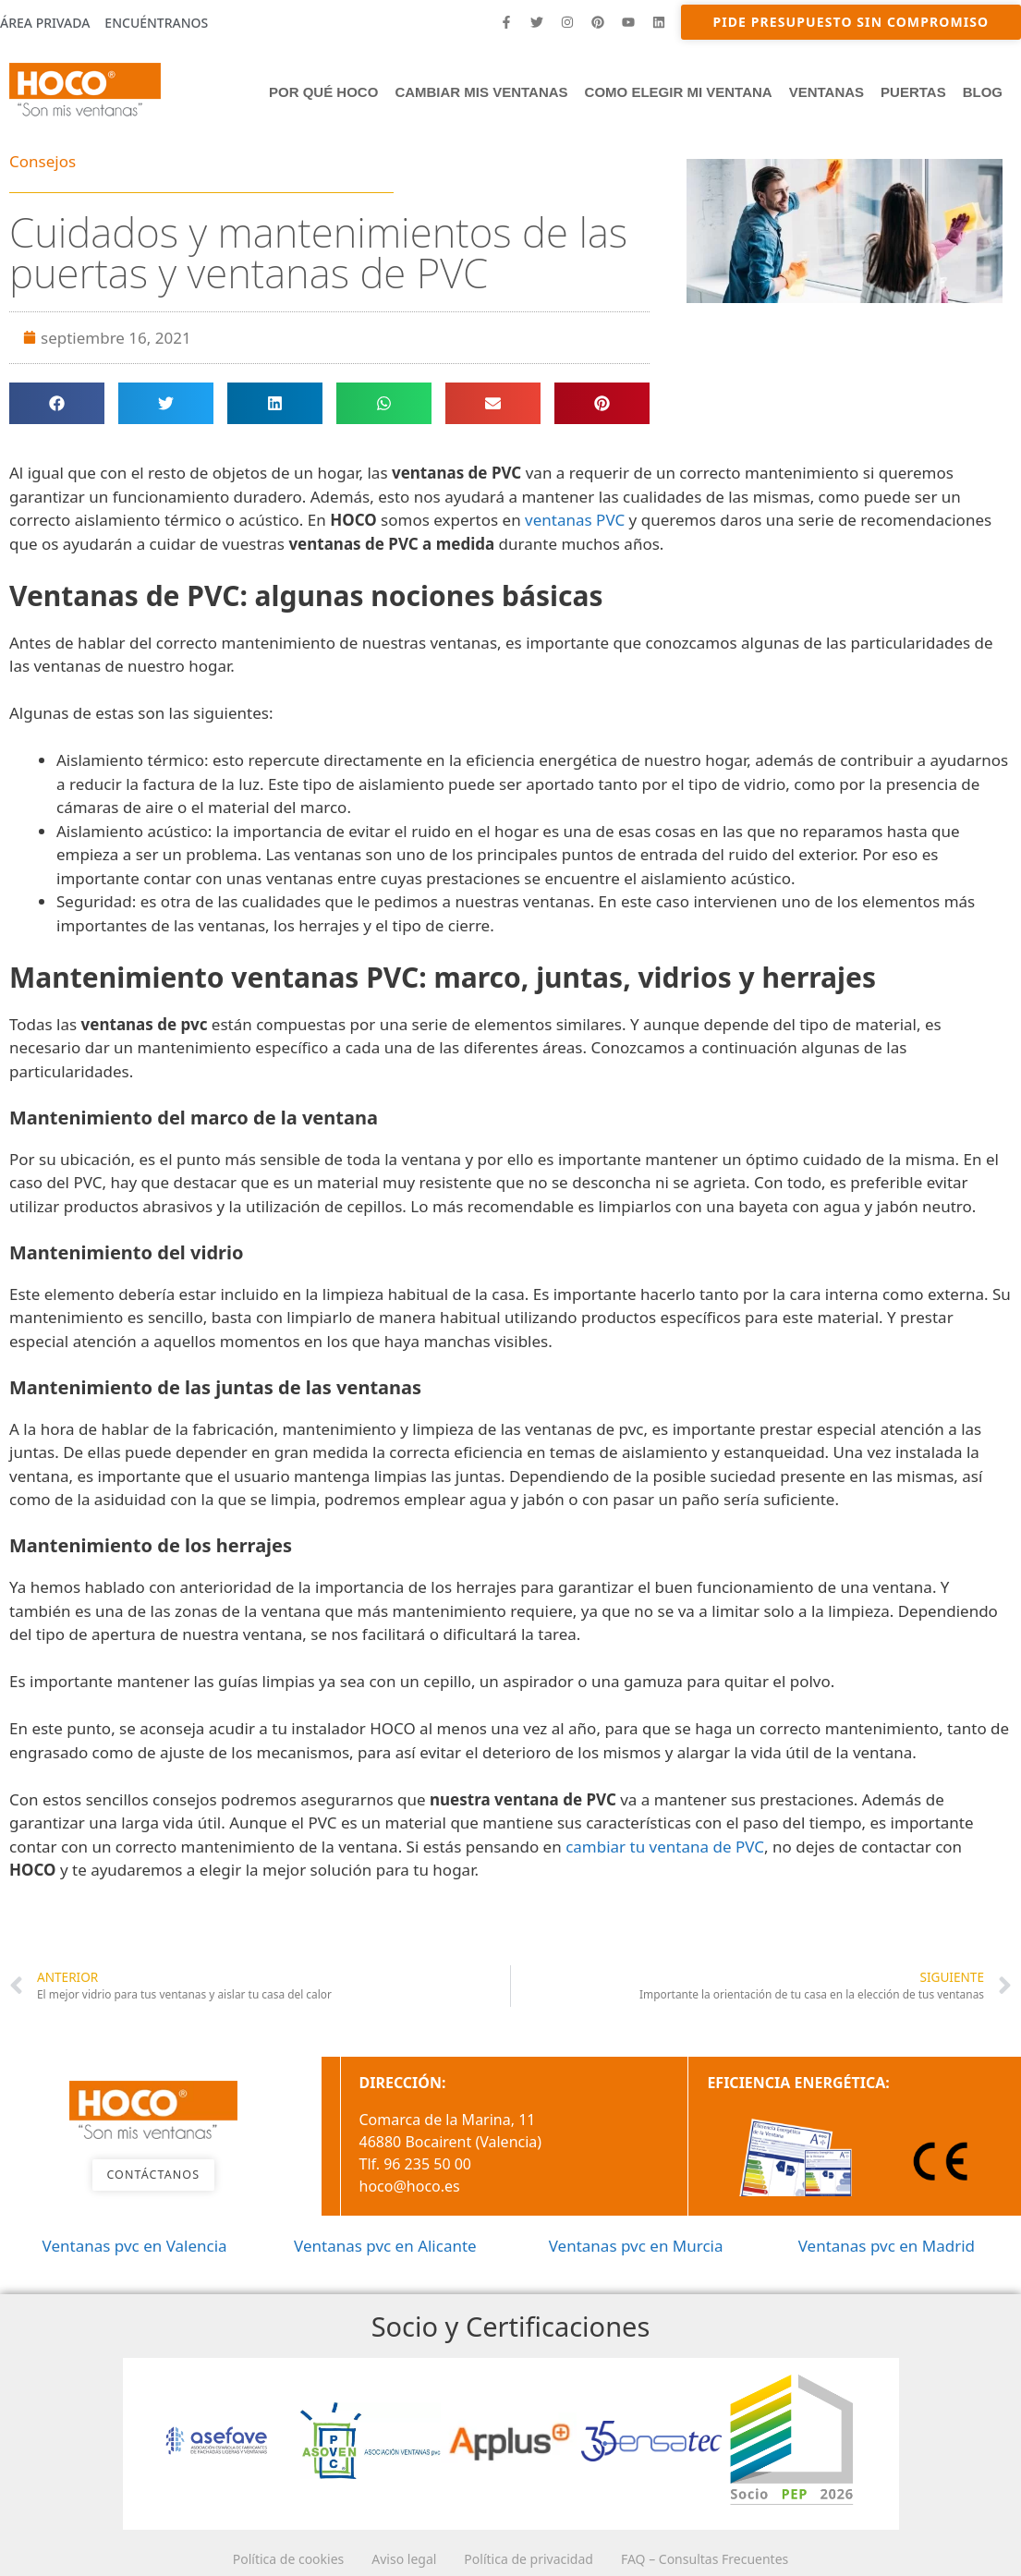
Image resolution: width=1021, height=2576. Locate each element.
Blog (983, 92)
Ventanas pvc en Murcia (636, 2245)
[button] (56, 403)
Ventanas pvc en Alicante (385, 2245)
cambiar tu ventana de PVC (664, 1846)
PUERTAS (913, 92)
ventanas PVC (575, 519)
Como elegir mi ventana (678, 92)
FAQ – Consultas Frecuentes (732, 2557)
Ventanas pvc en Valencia (135, 2245)
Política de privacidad (537, 2557)
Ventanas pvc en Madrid (886, 2245)
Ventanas (826, 92)
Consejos (42, 161)
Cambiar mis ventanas (481, 92)
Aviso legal (394, 2557)
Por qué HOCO (323, 92)
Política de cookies (261, 2557)
